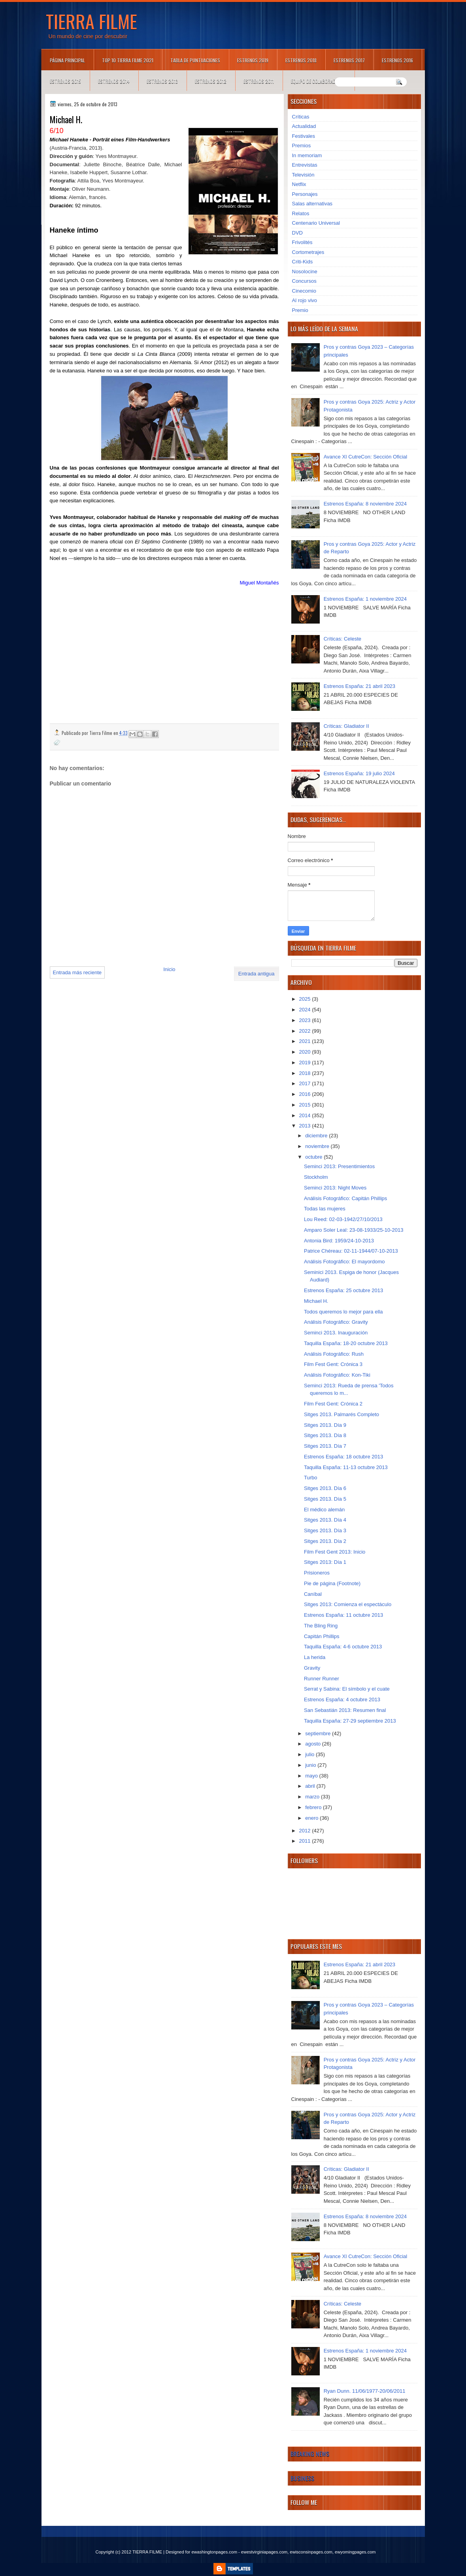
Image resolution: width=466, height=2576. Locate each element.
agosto (313, 1744)
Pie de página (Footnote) (332, 1583)
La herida (314, 1657)
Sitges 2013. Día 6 (325, 1488)
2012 (305, 1831)
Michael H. (316, 1301)
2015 (305, 1105)
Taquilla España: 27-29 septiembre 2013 (350, 1721)
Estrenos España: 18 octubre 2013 (343, 1457)
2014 (305, 1115)
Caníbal (313, 1594)
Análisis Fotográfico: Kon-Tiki (337, 1375)
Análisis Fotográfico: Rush (334, 1354)
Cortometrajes (308, 252)
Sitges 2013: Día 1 (325, 1562)
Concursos (304, 281)
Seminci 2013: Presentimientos (339, 1166)
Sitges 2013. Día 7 (325, 1446)
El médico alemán (324, 1510)
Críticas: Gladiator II (346, 726)
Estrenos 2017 (349, 60)
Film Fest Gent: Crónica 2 (333, 1404)
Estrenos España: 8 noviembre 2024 (365, 504)
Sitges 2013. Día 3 (325, 1530)
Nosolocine (304, 271)
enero (312, 1818)
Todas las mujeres (324, 1209)
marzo (313, 1797)
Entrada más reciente (77, 972)
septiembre (318, 1733)
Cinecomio (304, 291)
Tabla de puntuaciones (195, 60)
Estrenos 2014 (114, 81)
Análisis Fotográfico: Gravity (336, 1322)
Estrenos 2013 (162, 81)
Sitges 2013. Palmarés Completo (341, 1414)
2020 (305, 1052)
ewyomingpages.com (355, 2552)
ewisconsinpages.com (311, 2552)
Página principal (67, 60)
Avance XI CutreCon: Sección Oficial (365, 457)
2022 (305, 1031)
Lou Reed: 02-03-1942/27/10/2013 (343, 1219)
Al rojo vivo (304, 300)
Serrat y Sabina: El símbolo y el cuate (347, 1689)
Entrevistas (304, 165)
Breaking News (310, 2453)
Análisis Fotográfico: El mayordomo (344, 1262)
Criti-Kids (302, 262)
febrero (314, 1807)
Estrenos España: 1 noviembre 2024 (365, 599)
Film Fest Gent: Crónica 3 (333, 1364)
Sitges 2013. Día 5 (325, 1499)
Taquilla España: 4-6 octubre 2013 (343, 1647)
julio (310, 1754)
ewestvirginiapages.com (264, 2552)
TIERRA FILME (91, 21)
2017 (305, 1083)
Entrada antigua (256, 974)
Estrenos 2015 (65, 81)
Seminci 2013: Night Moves (335, 1188)
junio (311, 1765)
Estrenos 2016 (397, 60)
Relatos (300, 213)
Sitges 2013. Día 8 (325, 1435)
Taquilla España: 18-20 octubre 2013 (346, 1343)
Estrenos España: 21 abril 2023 (359, 686)
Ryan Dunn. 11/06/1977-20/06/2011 (365, 2391)
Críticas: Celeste (342, 639)
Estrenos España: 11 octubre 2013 (343, 1615)
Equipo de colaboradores (318, 81)
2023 (305, 1020)
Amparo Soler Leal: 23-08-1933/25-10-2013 (354, 1230)
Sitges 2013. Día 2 (325, 1541)
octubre (314, 1157)
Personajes (305, 194)
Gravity (312, 1668)
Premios (301, 145)
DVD (297, 233)
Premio (300, 310)
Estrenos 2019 (252, 60)
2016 (305, 1094)
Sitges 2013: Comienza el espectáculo (347, 1604)
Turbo (310, 1478)
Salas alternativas (312, 204)
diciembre (317, 1136)
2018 (305, 1073)
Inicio (169, 969)
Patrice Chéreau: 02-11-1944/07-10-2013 (351, 1251)
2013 (305, 1126)
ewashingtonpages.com (214, 2552)
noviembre (317, 1146)
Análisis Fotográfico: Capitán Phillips (345, 1198)
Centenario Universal (316, 223)
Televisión (303, 175)
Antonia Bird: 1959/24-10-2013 (339, 1241)
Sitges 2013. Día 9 (325, 1425)
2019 (305, 1062)
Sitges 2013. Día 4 (325, 1520)
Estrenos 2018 (301, 60)
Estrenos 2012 (210, 81)
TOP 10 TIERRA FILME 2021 (127, 60)
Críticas (300, 117)
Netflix (299, 184)
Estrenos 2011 (258, 81)
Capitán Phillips (322, 1636)
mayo (312, 1776)
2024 (305, 1010)
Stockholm (316, 1177)
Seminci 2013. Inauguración (336, 1333)
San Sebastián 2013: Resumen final (345, 1710)
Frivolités (302, 242)
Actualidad (304, 126)
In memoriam (307, 155)
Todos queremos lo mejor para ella (343, 1312)
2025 (305, 999)
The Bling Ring (321, 1626)
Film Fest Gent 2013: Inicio (334, 1552)
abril (310, 1786)
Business (302, 2478)
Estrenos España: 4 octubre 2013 (342, 1699)
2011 (305, 1841)
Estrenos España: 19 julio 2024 (359, 773)
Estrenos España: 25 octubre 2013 (343, 1290)
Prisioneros (317, 1573)
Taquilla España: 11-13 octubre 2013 (346, 1467)
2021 (305, 1041)
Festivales (303, 136)
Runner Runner (321, 1679)
